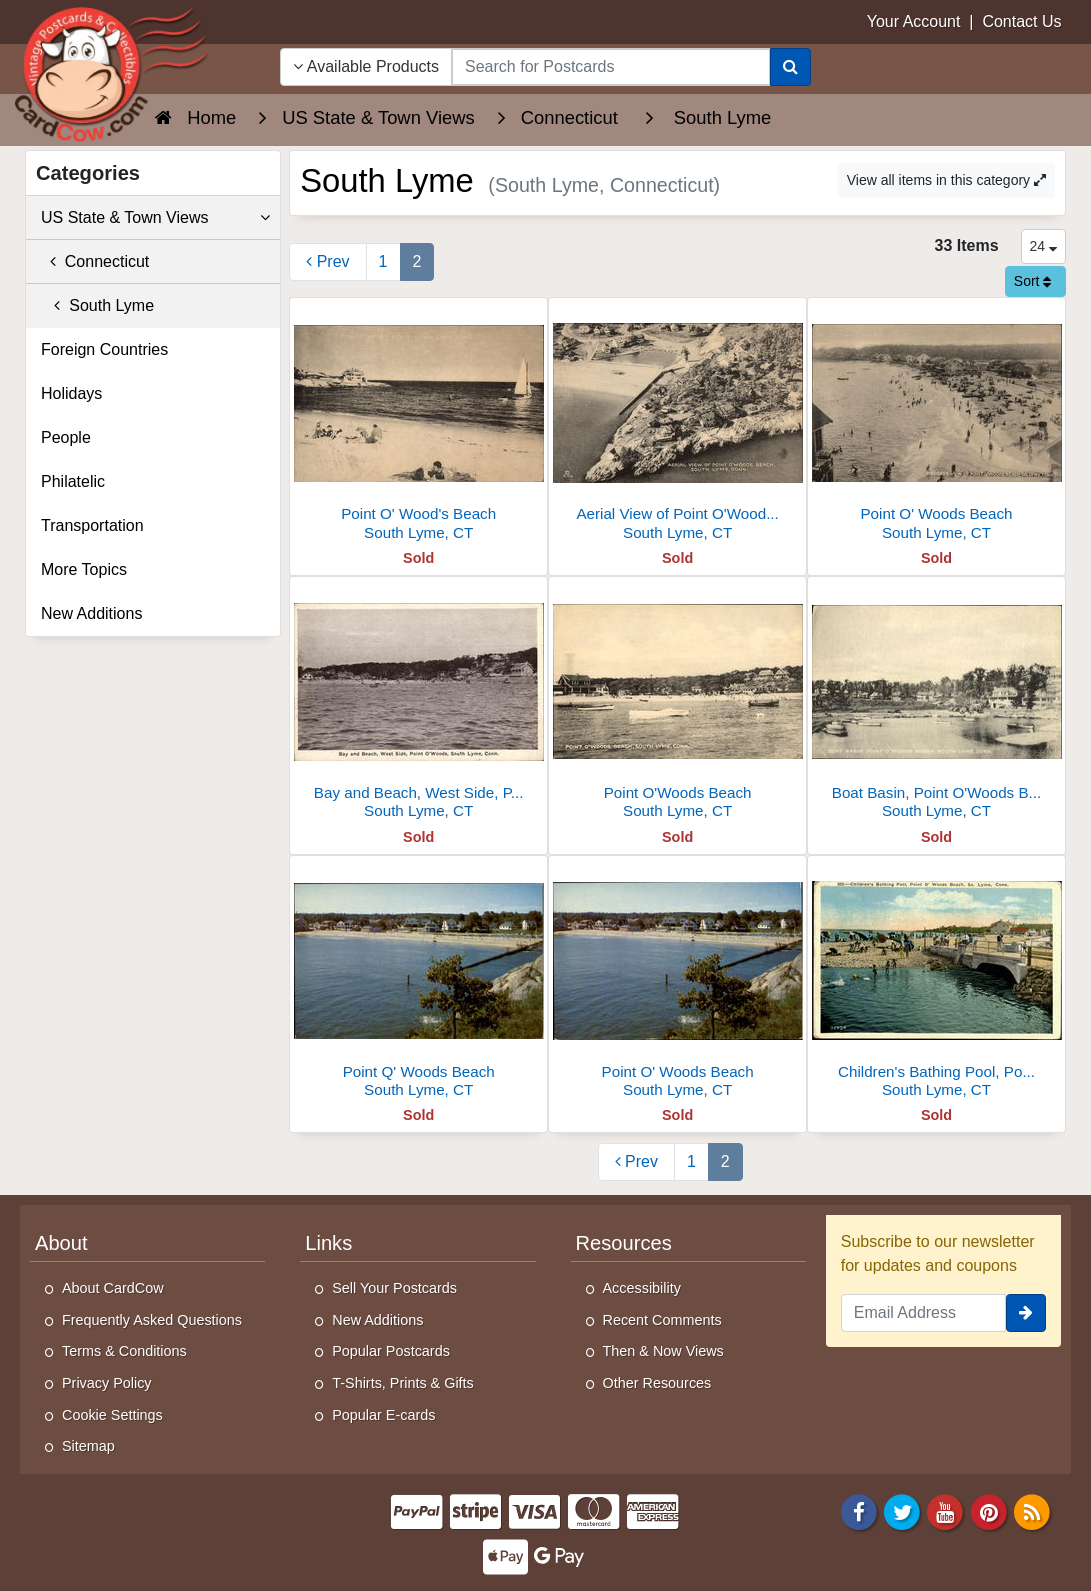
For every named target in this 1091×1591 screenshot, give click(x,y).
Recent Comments (662, 1320)
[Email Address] (923, 1313)
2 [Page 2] (417, 261)
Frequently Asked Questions (152, 1320)
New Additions (91, 613)
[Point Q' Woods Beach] (418, 982)
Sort (1033, 281)
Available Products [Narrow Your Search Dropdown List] (366, 66)
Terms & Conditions (124, 1351)
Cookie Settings (112, 1415)
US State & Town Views (155, 218)
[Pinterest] (989, 1510)
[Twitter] (902, 1510)
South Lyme (97, 305)
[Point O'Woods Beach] (677, 703)
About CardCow (113, 1288)
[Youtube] (946, 1510)
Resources (624, 1243)
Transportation (92, 525)
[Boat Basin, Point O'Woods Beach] (936, 703)
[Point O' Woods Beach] (936, 424)
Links (328, 1243)
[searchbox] (611, 67)
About (61, 1243)
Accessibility (642, 1288)
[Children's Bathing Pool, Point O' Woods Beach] (936, 982)
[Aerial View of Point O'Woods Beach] (677, 424)
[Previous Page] (327, 262)
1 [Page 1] (383, 261)
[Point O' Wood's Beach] (418, 424)
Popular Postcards (391, 1351)
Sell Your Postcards (394, 1288)
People (66, 437)
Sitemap (88, 1446)
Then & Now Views (663, 1351)
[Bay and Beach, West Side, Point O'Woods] (418, 703)
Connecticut (95, 261)
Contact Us (1021, 21)
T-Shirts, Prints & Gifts (403, 1383)
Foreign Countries (104, 349)
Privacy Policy (107, 1383)
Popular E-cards (383, 1415)
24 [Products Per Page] (1043, 246)
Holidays (71, 393)
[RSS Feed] (1032, 1510)
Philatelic (73, 481)
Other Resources (657, 1383)
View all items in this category (946, 180)
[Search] (790, 67)
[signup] (1026, 1313)
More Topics (84, 569)
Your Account (914, 21)
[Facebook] (859, 1510)
